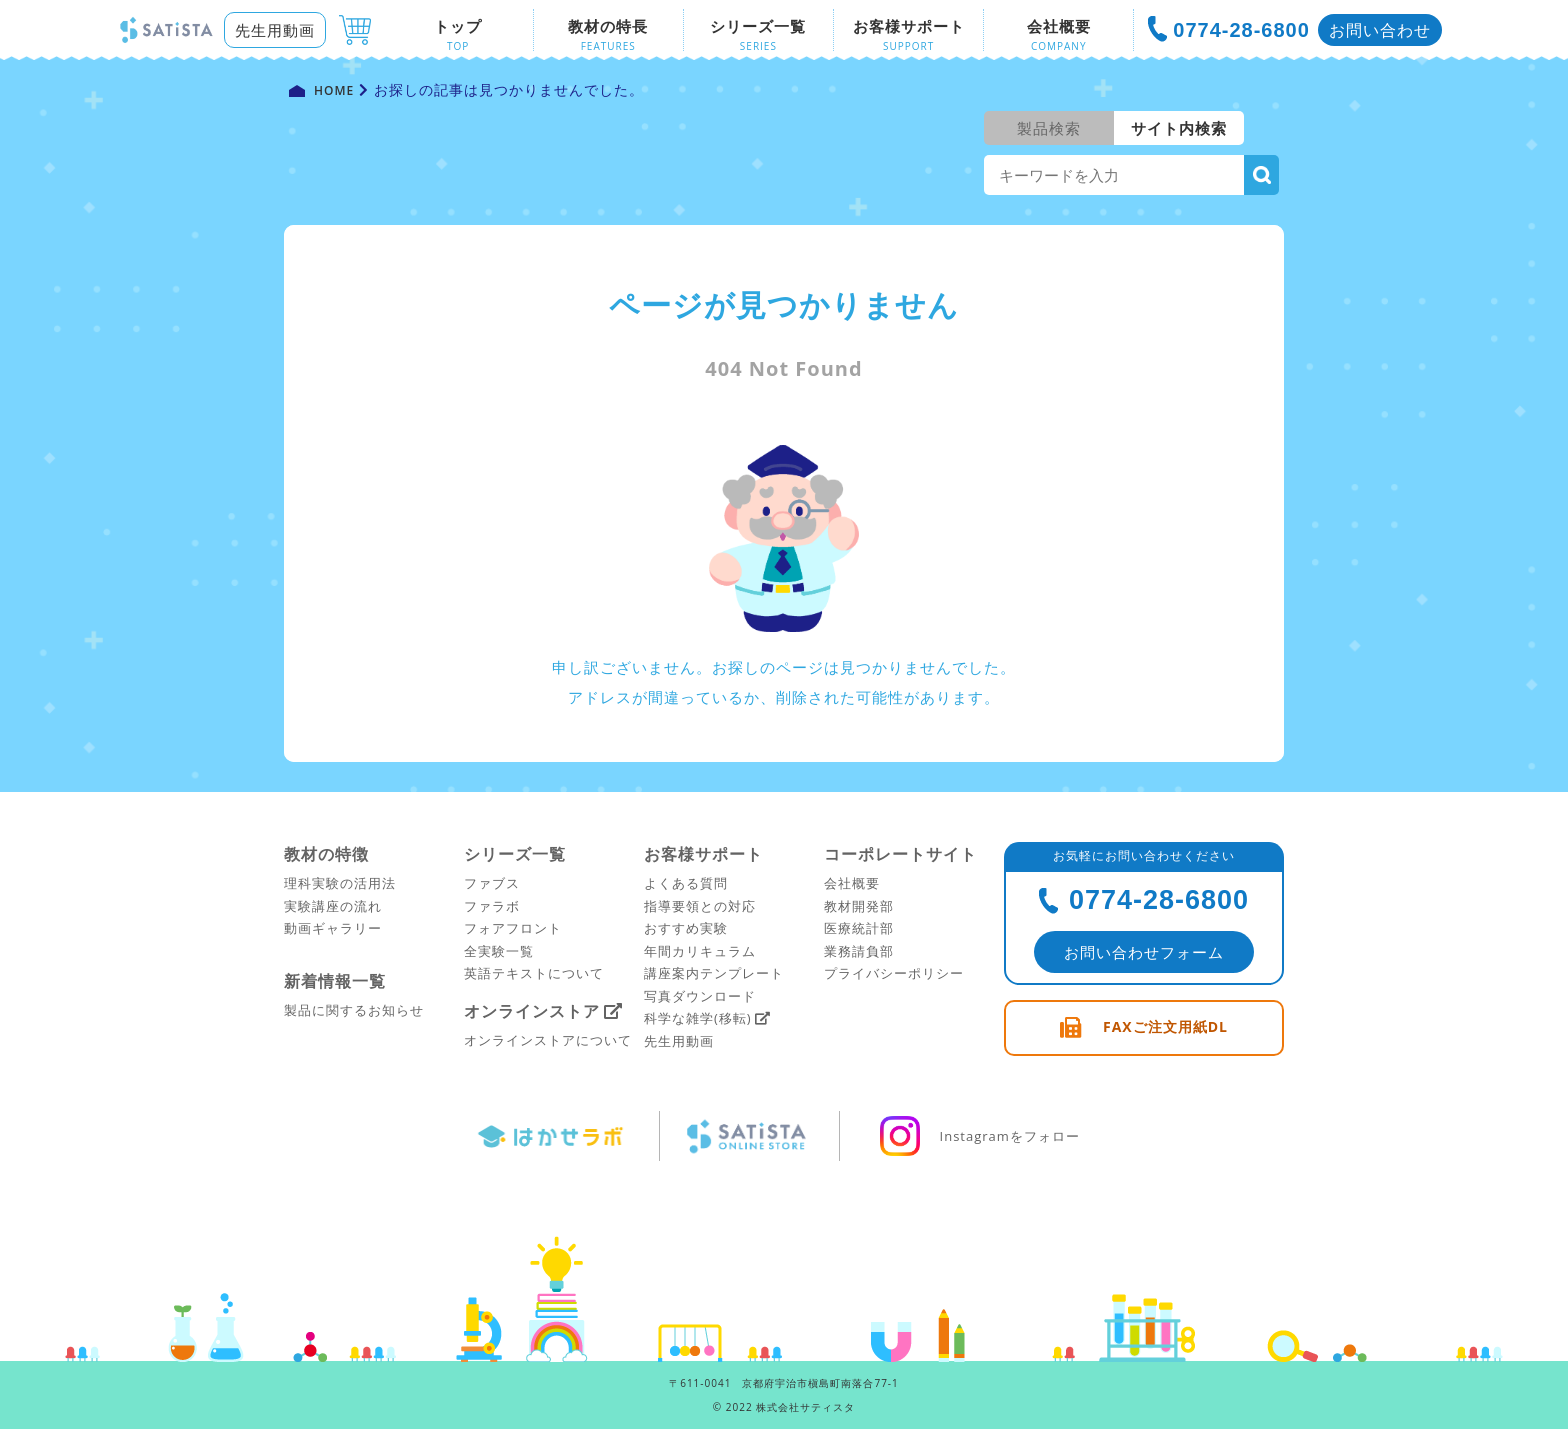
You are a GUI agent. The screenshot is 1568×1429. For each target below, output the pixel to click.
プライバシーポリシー (894, 973)
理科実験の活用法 (340, 883)
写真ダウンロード (700, 996)
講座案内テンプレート (714, 973)
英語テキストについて (534, 973)
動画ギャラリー (333, 928)
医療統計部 (859, 928)
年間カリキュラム (700, 951)
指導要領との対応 (700, 906)
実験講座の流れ (333, 906)
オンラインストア (532, 1011)
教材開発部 (859, 906)
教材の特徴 (326, 854)
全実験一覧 (499, 951)
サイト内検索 (1179, 128)
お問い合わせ (1380, 30)
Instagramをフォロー (977, 1136)
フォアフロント (513, 928)
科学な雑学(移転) (698, 1018)
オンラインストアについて (548, 1040)
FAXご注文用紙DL (1165, 1026)
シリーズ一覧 (515, 854)
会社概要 (852, 883)
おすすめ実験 (686, 928)
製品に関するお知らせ (354, 1010)
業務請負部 (859, 951)
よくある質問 (686, 883)
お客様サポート (703, 854)
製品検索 (1049, 128)
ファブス (492, 883)
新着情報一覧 (335, 981)
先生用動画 (275, 30)
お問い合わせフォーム (1144, 952)
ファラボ (492, 906)
